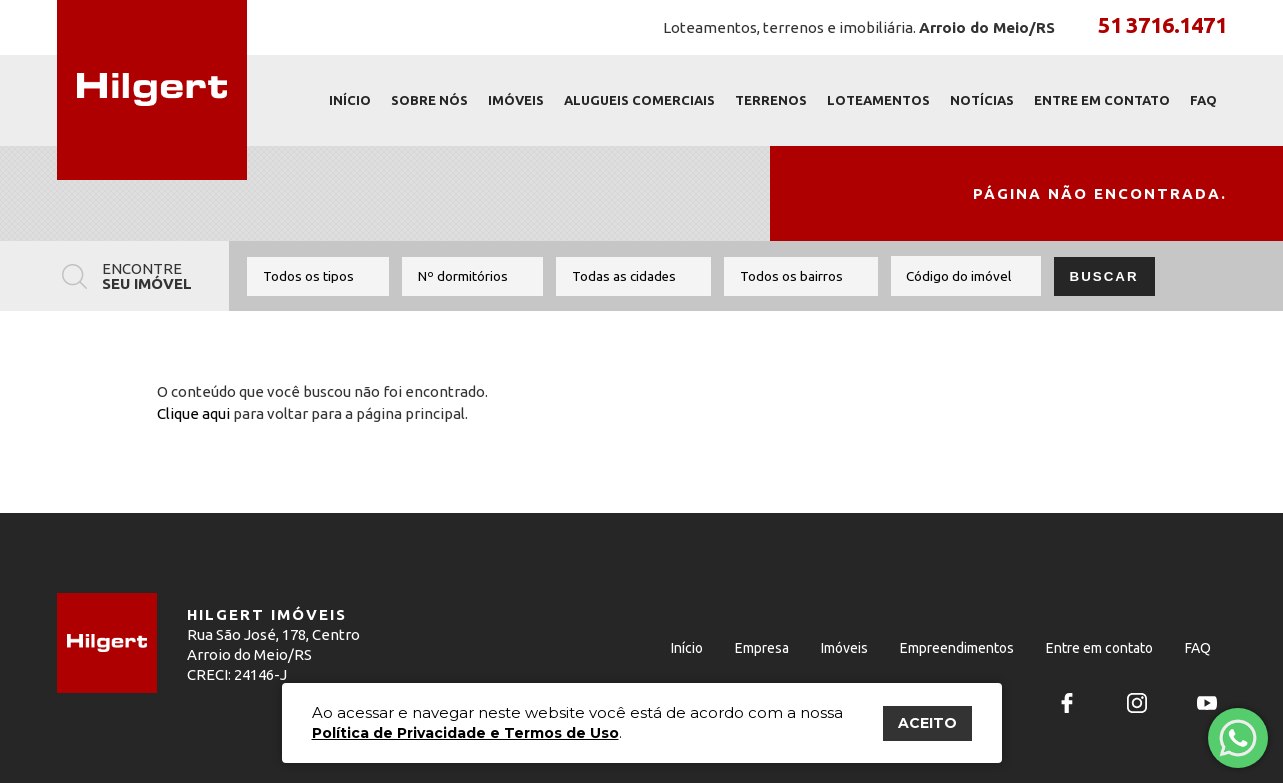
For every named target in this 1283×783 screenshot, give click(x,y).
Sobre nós (429, 100)
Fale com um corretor (1237, 731)
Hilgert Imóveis (152, 90)
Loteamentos (878, 100)
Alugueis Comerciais (639, 100)
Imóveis (516, 100)
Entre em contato (1102, 100)
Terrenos (771, 100)
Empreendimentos (957, 648)
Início (350, 100)
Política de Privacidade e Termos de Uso (465, 733)
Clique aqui (193, 413)
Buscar (1104, 276)
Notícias (982, 100)
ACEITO (927, 723)
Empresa (762, 648)
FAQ (1203, 100)
